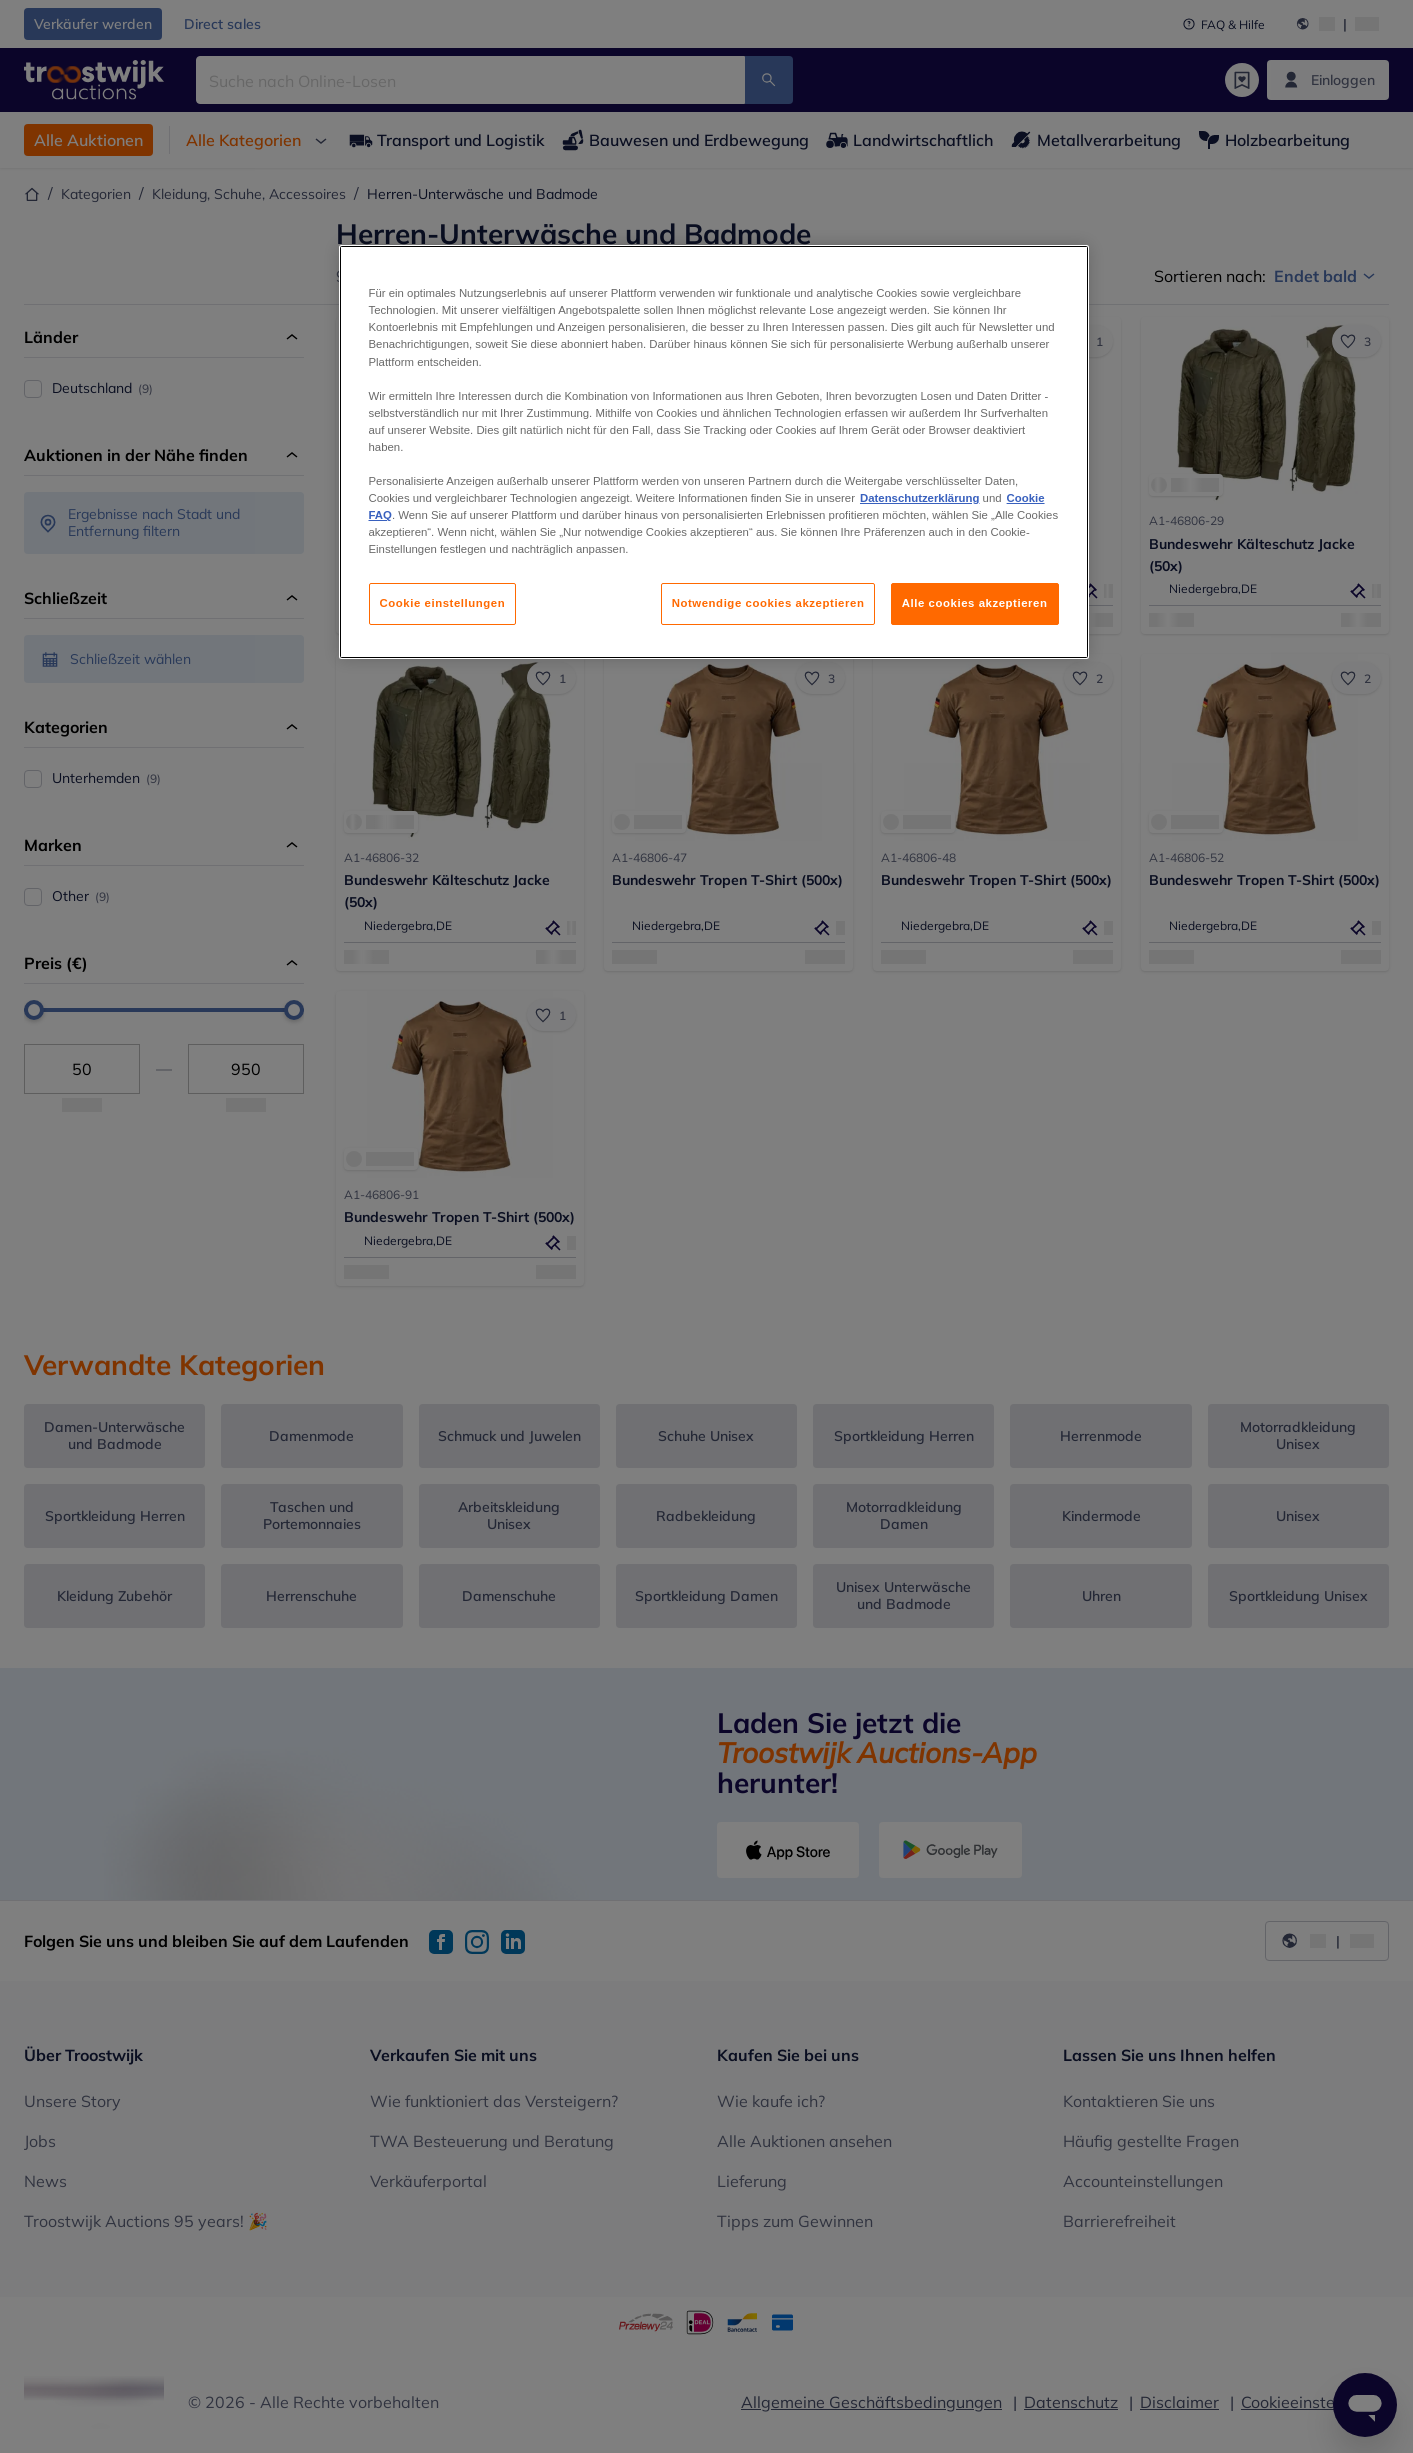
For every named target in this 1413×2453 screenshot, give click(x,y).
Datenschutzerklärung (919, 498)
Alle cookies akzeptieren (975, 603)
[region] (714, 452)
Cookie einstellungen (443, 603)
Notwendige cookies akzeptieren (768, 603)
